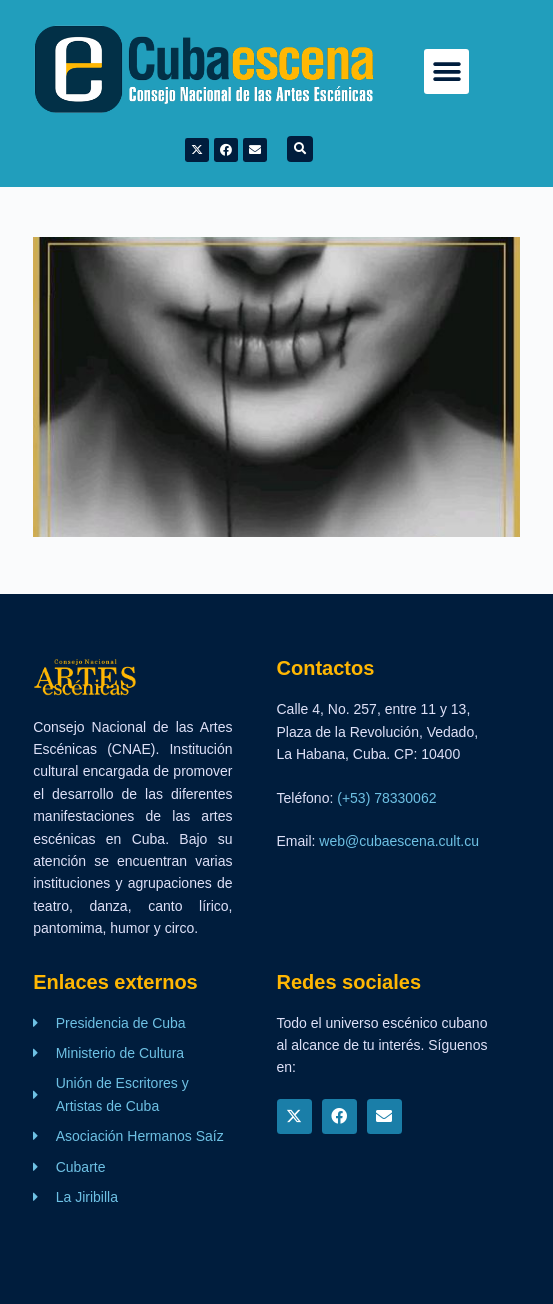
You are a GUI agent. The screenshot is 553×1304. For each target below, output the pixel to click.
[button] (446, 71)
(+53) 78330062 (386, 798)
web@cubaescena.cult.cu (399, 841)
